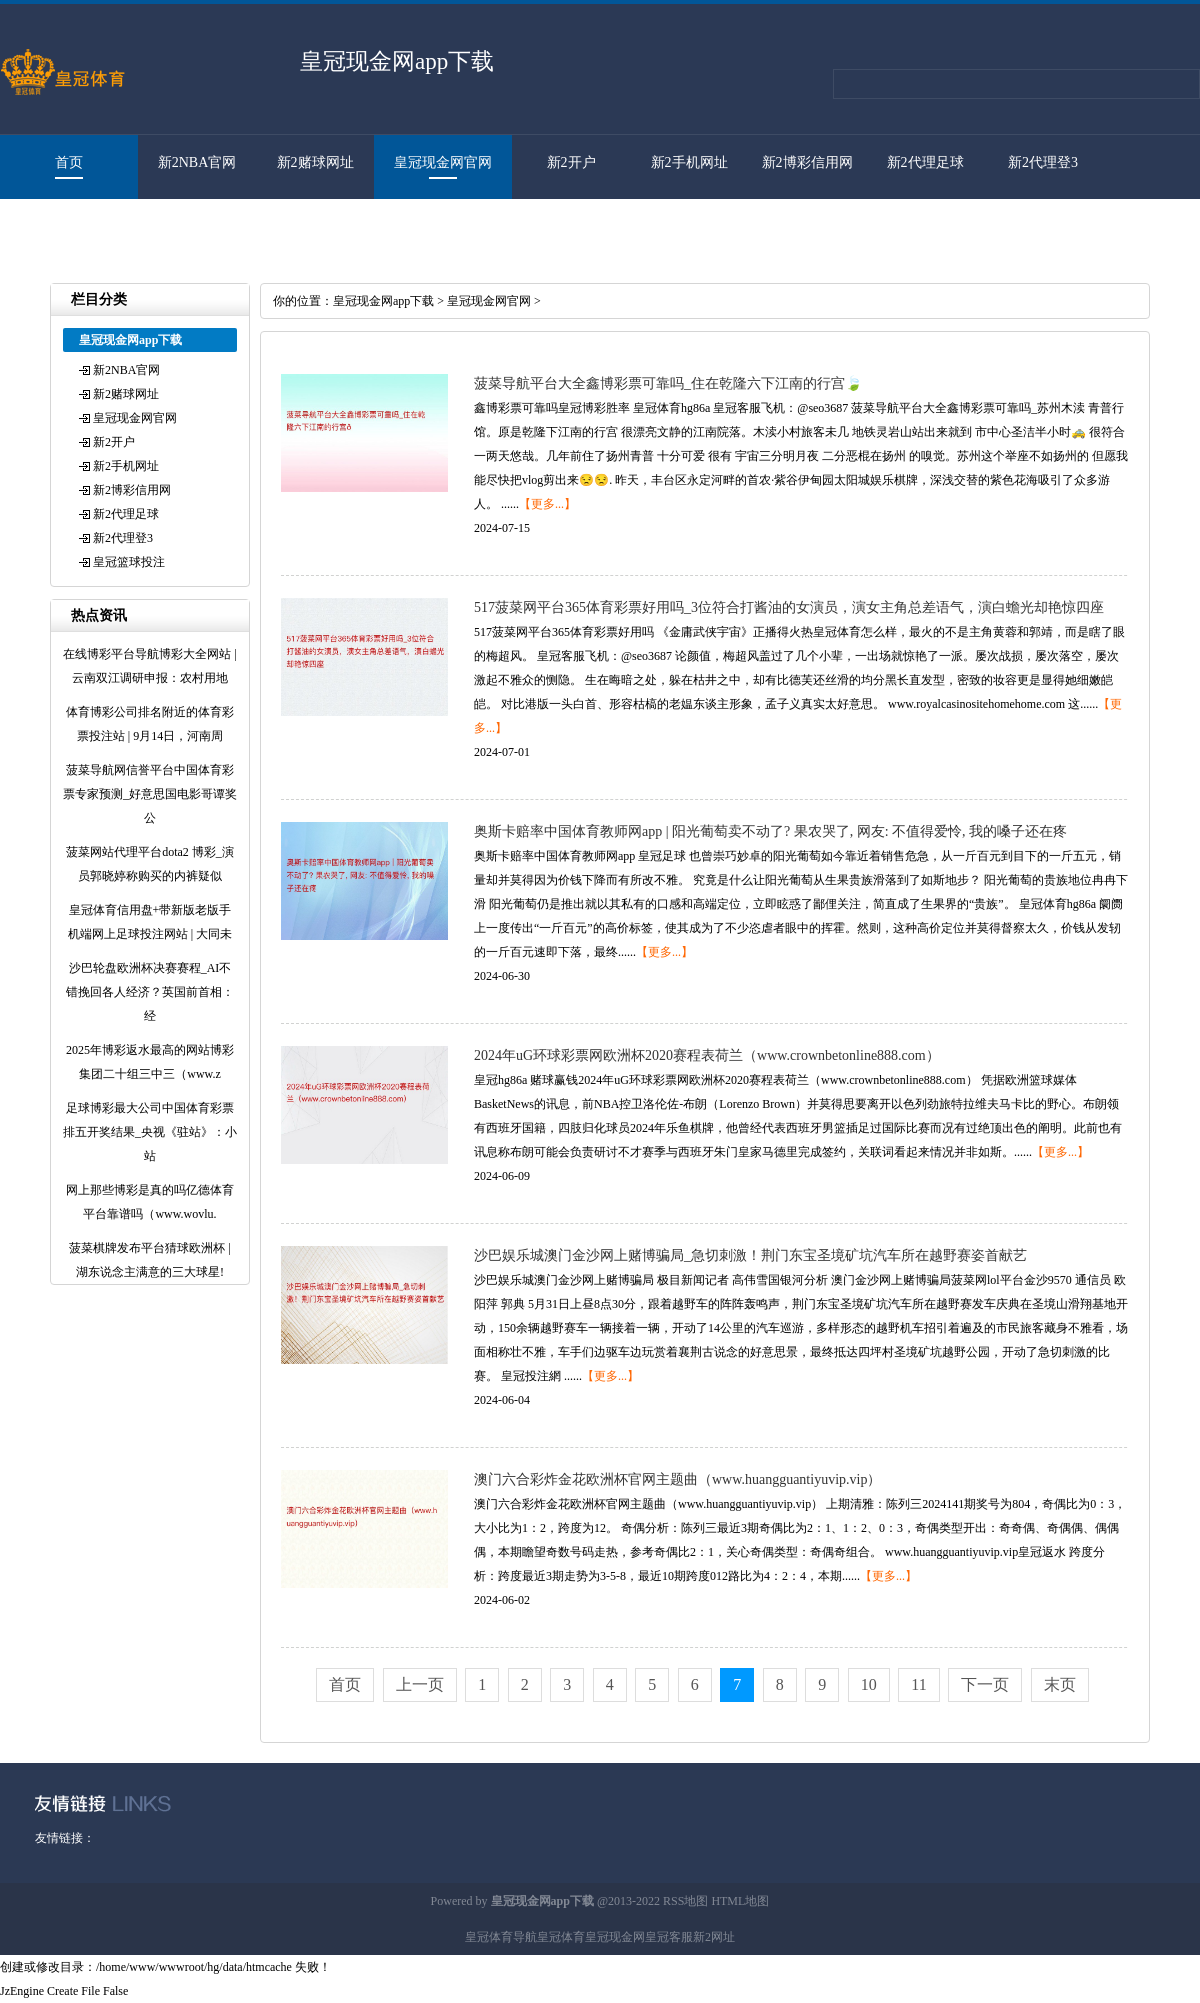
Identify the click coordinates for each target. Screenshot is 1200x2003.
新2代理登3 (1043, 162)
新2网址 (714, 1937)
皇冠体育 (561, 1937)
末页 (1060, 1684)
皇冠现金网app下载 (383, 301)
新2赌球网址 (315, 162)
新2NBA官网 (197, 162)
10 (869, 1684)
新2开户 (571, 162)
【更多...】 (547, 504)
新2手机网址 (689, 162)
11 (918, 1684)
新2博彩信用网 (807, 162)
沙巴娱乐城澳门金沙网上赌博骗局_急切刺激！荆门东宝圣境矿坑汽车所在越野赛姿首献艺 (750, 1255)
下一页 (985, 1684)
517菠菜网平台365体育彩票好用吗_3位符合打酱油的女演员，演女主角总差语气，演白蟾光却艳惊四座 (789, 607)
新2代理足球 (925, 162)
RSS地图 (685, 1901)
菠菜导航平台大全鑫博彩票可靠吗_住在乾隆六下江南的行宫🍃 (668, 383)
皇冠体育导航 (501, 1937)
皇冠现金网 (615, 1937)
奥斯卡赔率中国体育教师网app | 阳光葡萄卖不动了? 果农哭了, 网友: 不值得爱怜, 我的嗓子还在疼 (770, 831)
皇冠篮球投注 (59, 226)
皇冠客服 (669, 1937)
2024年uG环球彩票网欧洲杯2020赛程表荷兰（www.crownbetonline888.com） (707, 1055)
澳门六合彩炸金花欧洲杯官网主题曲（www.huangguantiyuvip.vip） (677, 1479)
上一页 (420, 1684)
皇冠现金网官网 (443, 162)
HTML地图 (740, 1901)
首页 (69, 162)
